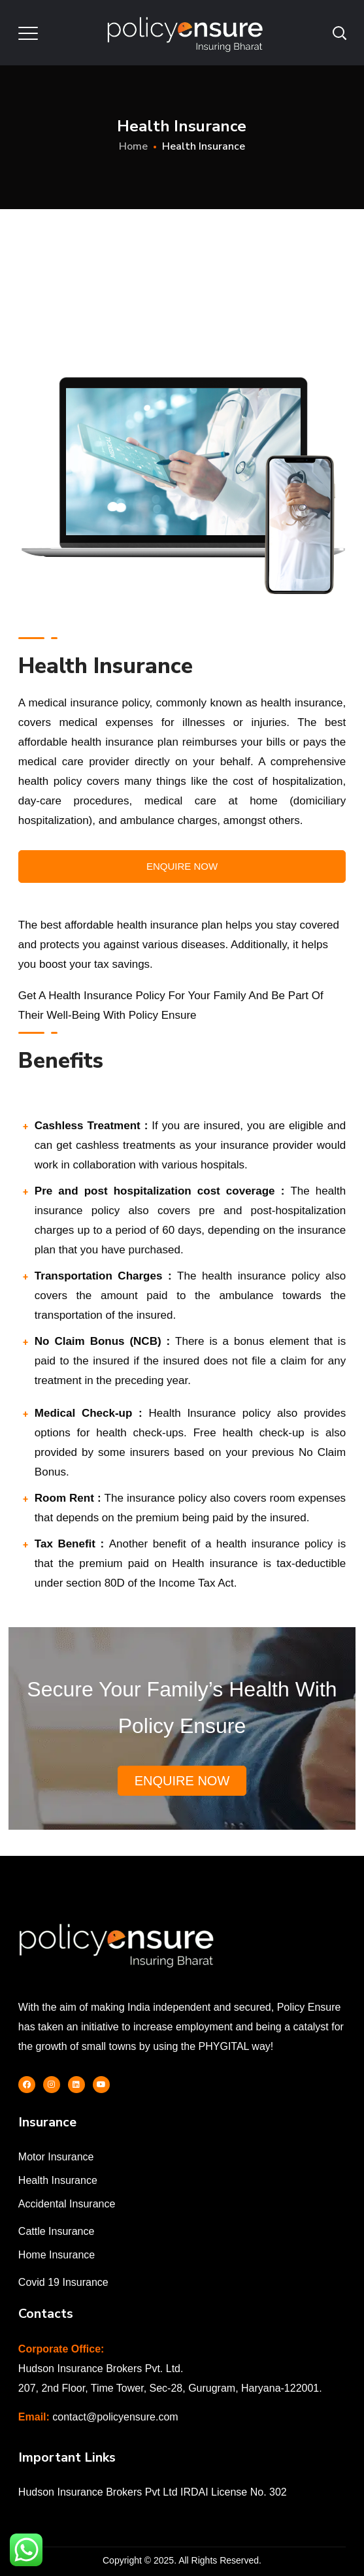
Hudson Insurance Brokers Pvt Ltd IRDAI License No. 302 (152, 2492)
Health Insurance (57, 2180)
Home (133, 146)
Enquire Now (182, 866)
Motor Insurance (56, 2156)
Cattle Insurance (56, 2231)
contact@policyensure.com (115, 2416)
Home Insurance (56, 2254)
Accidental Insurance (67, 2203)
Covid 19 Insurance (63, 2282)
